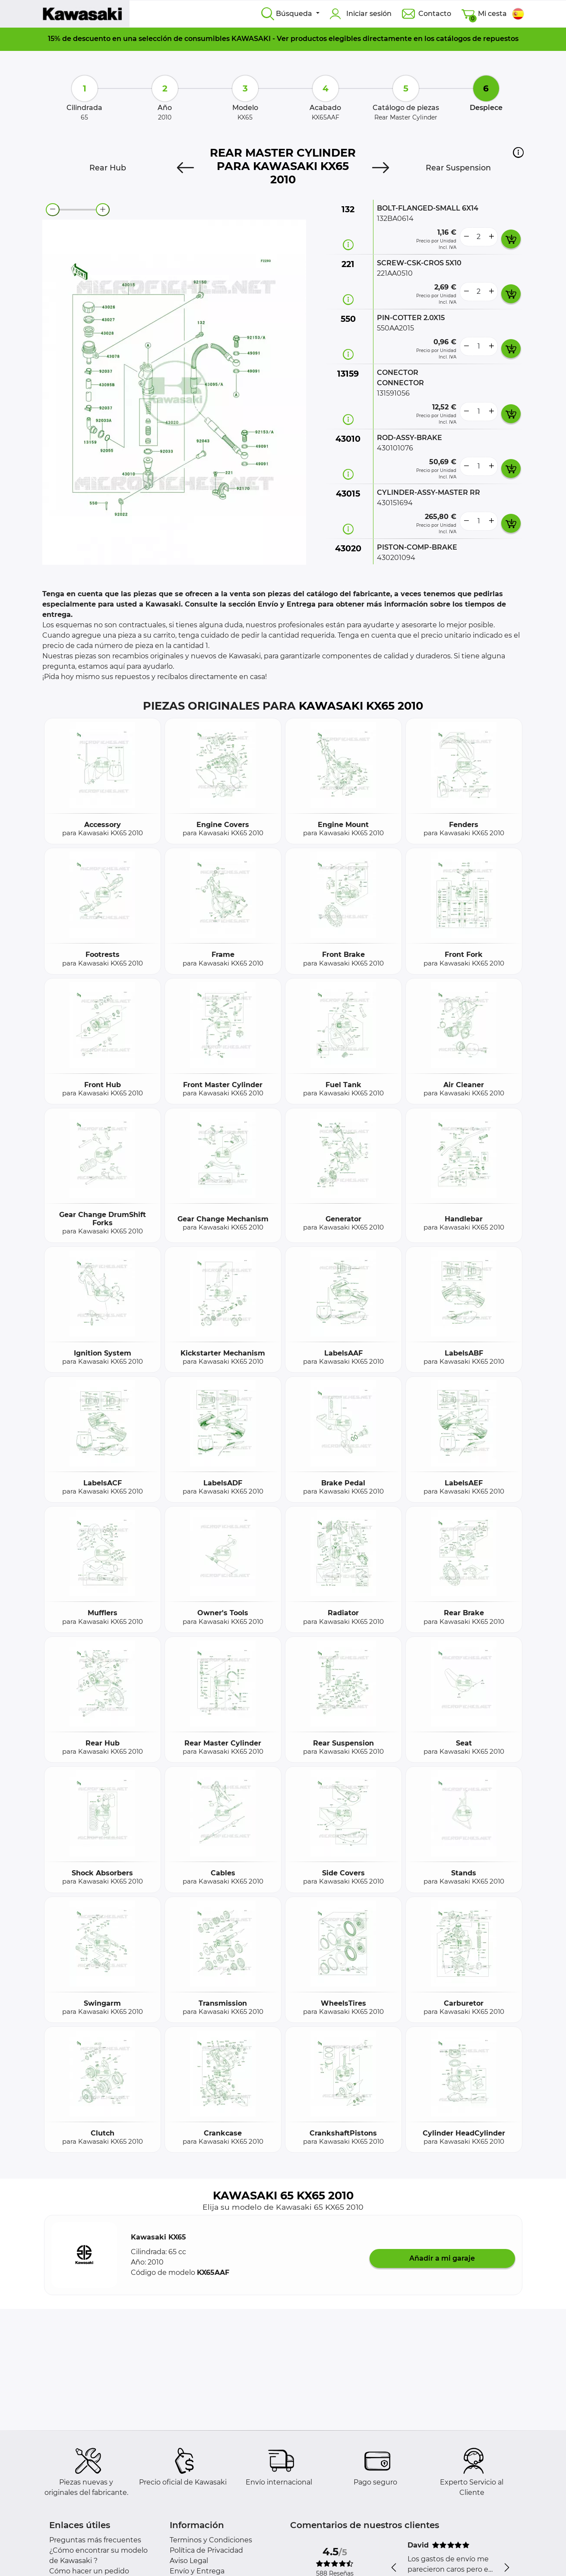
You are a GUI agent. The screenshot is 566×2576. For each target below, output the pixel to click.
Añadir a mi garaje (442, 2258)
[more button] (491, 236)
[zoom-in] (103, 209)
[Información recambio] (348, 245)
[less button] (466, 236)
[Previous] (185, 167)
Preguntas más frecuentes (95, 2540)
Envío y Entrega (197, 2571)
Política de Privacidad (206, 2550)
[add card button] (511, 239)
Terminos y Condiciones (211, 2540)
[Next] (380, 167)
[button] (518, 152)
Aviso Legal (189, 2561)
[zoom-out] (53, 209)
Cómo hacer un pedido (89, 2571)
